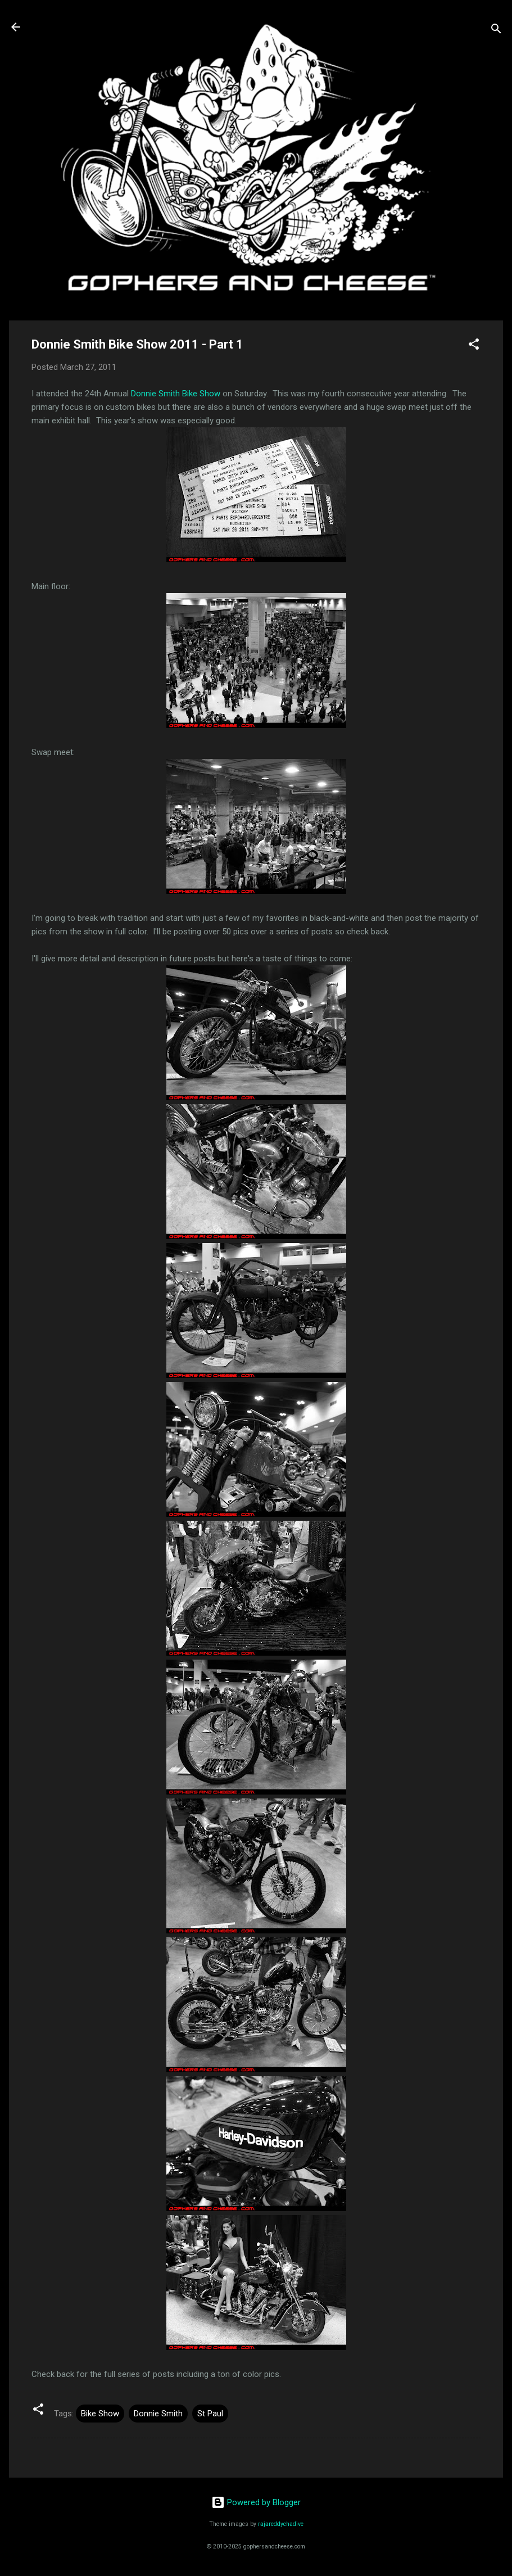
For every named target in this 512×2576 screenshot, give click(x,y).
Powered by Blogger (256, 2502)
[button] (474, 346)
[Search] (496, 30)
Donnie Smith (158, 2413)
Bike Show (100, 2413)
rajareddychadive (280, 2524)
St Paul (210, 2413)
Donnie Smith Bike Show (175, 393)
